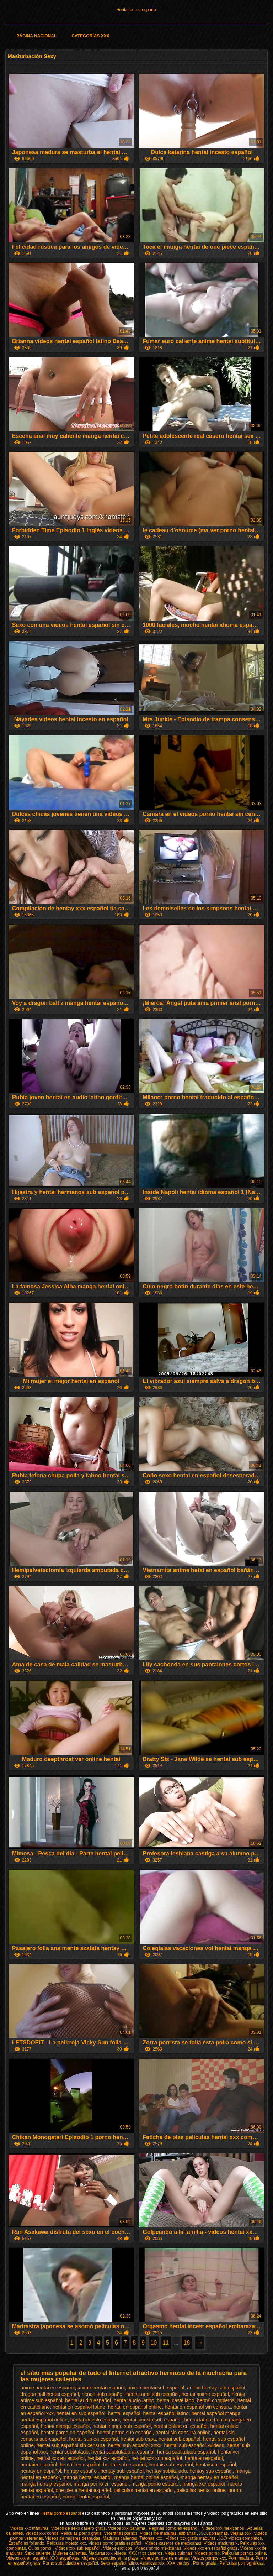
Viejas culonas (178, 2553)
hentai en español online (135, 2407)
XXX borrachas (213, 2533)
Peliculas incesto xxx (66, 2543)
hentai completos (216, 2400)
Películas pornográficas (242, 2563)
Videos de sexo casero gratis (78, 2528)
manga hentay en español (209, 2477)
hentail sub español (124, 2464)
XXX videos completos (240, 2538)
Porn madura (241, 2558)
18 (186, 2343)
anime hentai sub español (156, 2388)
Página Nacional (36, 35)
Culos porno (40, 2548)
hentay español (81, 2471)
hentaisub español (216, 2464)
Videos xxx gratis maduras (191, 2538)
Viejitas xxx (241, 2533)
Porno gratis (205, 2563)
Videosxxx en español (27, 2558)
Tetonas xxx (152, 2538)
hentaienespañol (39, 2464)
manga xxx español (203, 2484)
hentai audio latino (134, 2400)
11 (165, 2343)
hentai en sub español (81, 2413)
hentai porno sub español (124, 2432)
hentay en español (41, 2471)
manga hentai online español (146, 2477)
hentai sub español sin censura (71, 2445)
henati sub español (103, 2394)
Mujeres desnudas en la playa (109, 2558)
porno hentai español (86, 2496)
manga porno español (156, 2484)
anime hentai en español (48, 2388)
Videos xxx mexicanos (223, 2528)
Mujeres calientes (69, 2553)
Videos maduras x (221, 2543)
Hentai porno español (136, 9)
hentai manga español (65, 2426)
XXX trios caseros (145, 2553)
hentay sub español (122, 2471)
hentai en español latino (79, 2407)
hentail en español (80, 2464)
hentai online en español (181, 2426)
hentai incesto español (95, 2420)
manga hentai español (87, 2477)
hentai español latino (165, 2413)
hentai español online (44, 2420)
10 (153, 2343)
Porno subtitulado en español (70, 2563)
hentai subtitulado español (186, 2452)
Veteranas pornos (120, 2533)
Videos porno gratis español (116, 2543)
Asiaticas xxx (152, 2563)
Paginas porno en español (174, 2528)
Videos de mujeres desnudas (73, 2538)
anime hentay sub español (216, 2388)
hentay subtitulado (166, 2471)
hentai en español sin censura (198, 2407)
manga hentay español (46, 2484)
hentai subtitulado (69, 2452)
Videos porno (207, 2553)
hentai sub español (179, 2439)
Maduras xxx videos (107, 2553)
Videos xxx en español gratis (210, 2548)
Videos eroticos (117, 2548)
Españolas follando (26, 2543)
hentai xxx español (108, 2458)
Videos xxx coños (41, 2533)
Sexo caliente (37, 2553)
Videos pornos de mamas (164, 2558)
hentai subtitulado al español (122, 2452)
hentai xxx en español (61, 2458)
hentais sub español (171, 2464)
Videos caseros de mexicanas (173, 2543)
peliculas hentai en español (144, 2490)
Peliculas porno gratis (81, 2533)
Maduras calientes (120, 2538)
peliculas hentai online (201, 2490)
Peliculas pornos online (244, 2553)
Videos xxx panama (127, 2528)
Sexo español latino (119, 2563)
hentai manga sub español (121, 2426)
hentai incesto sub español (152, 2420)
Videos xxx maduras (29, 2528)
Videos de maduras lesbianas (168, 2533)
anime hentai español (101, 2388)
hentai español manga (216, 2413)
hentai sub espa (138, 2439)
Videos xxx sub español (78, 2548)
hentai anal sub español (152, 2394)
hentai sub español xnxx (134, 2445)
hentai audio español (88, 2400)
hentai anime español (205, 2394)
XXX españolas (64, 2558)
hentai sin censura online (182, 2432)
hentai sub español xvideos (194, 2445)
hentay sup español (210, 2471)
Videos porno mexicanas (157, 2548)
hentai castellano (175, 2400)
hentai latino (197, 2420)
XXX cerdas (179, 2563)
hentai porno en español (67, 2432)
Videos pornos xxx (208, 2558)
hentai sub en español (93, 2439)
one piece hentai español (83, 2490)
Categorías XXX (90, 35)
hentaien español (204, 2458)
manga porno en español (101, 2484)
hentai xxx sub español (157, 2458)
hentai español (124, 2413)
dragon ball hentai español (50, 2394)
